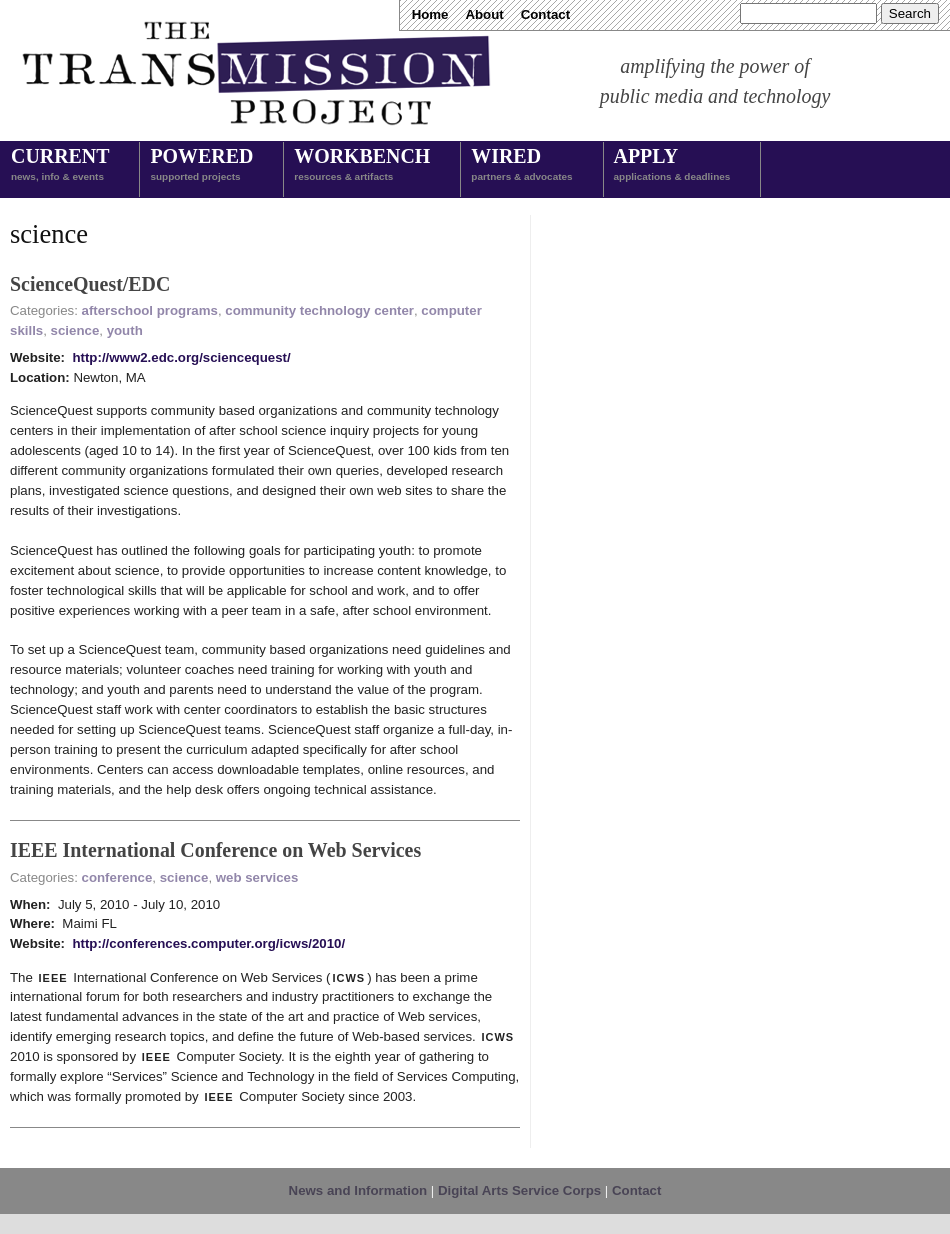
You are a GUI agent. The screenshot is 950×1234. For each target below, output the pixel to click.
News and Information (358, 1190)
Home (430, 14)
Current (60, 166)
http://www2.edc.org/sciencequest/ (181, 357)
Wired (521, 166)
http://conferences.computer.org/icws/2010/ (208, 943)
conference (117, 877)
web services (257, 877)
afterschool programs (150, 310)
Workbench (362, 166)
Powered (201, 166)
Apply (672, 166)
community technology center (319, 310)
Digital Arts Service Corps (519, 1190)
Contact (545, 14)
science (75, 330)
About (484, 14)
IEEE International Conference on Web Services (215, 850)
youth (125, 330)
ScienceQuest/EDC (90, 284)
